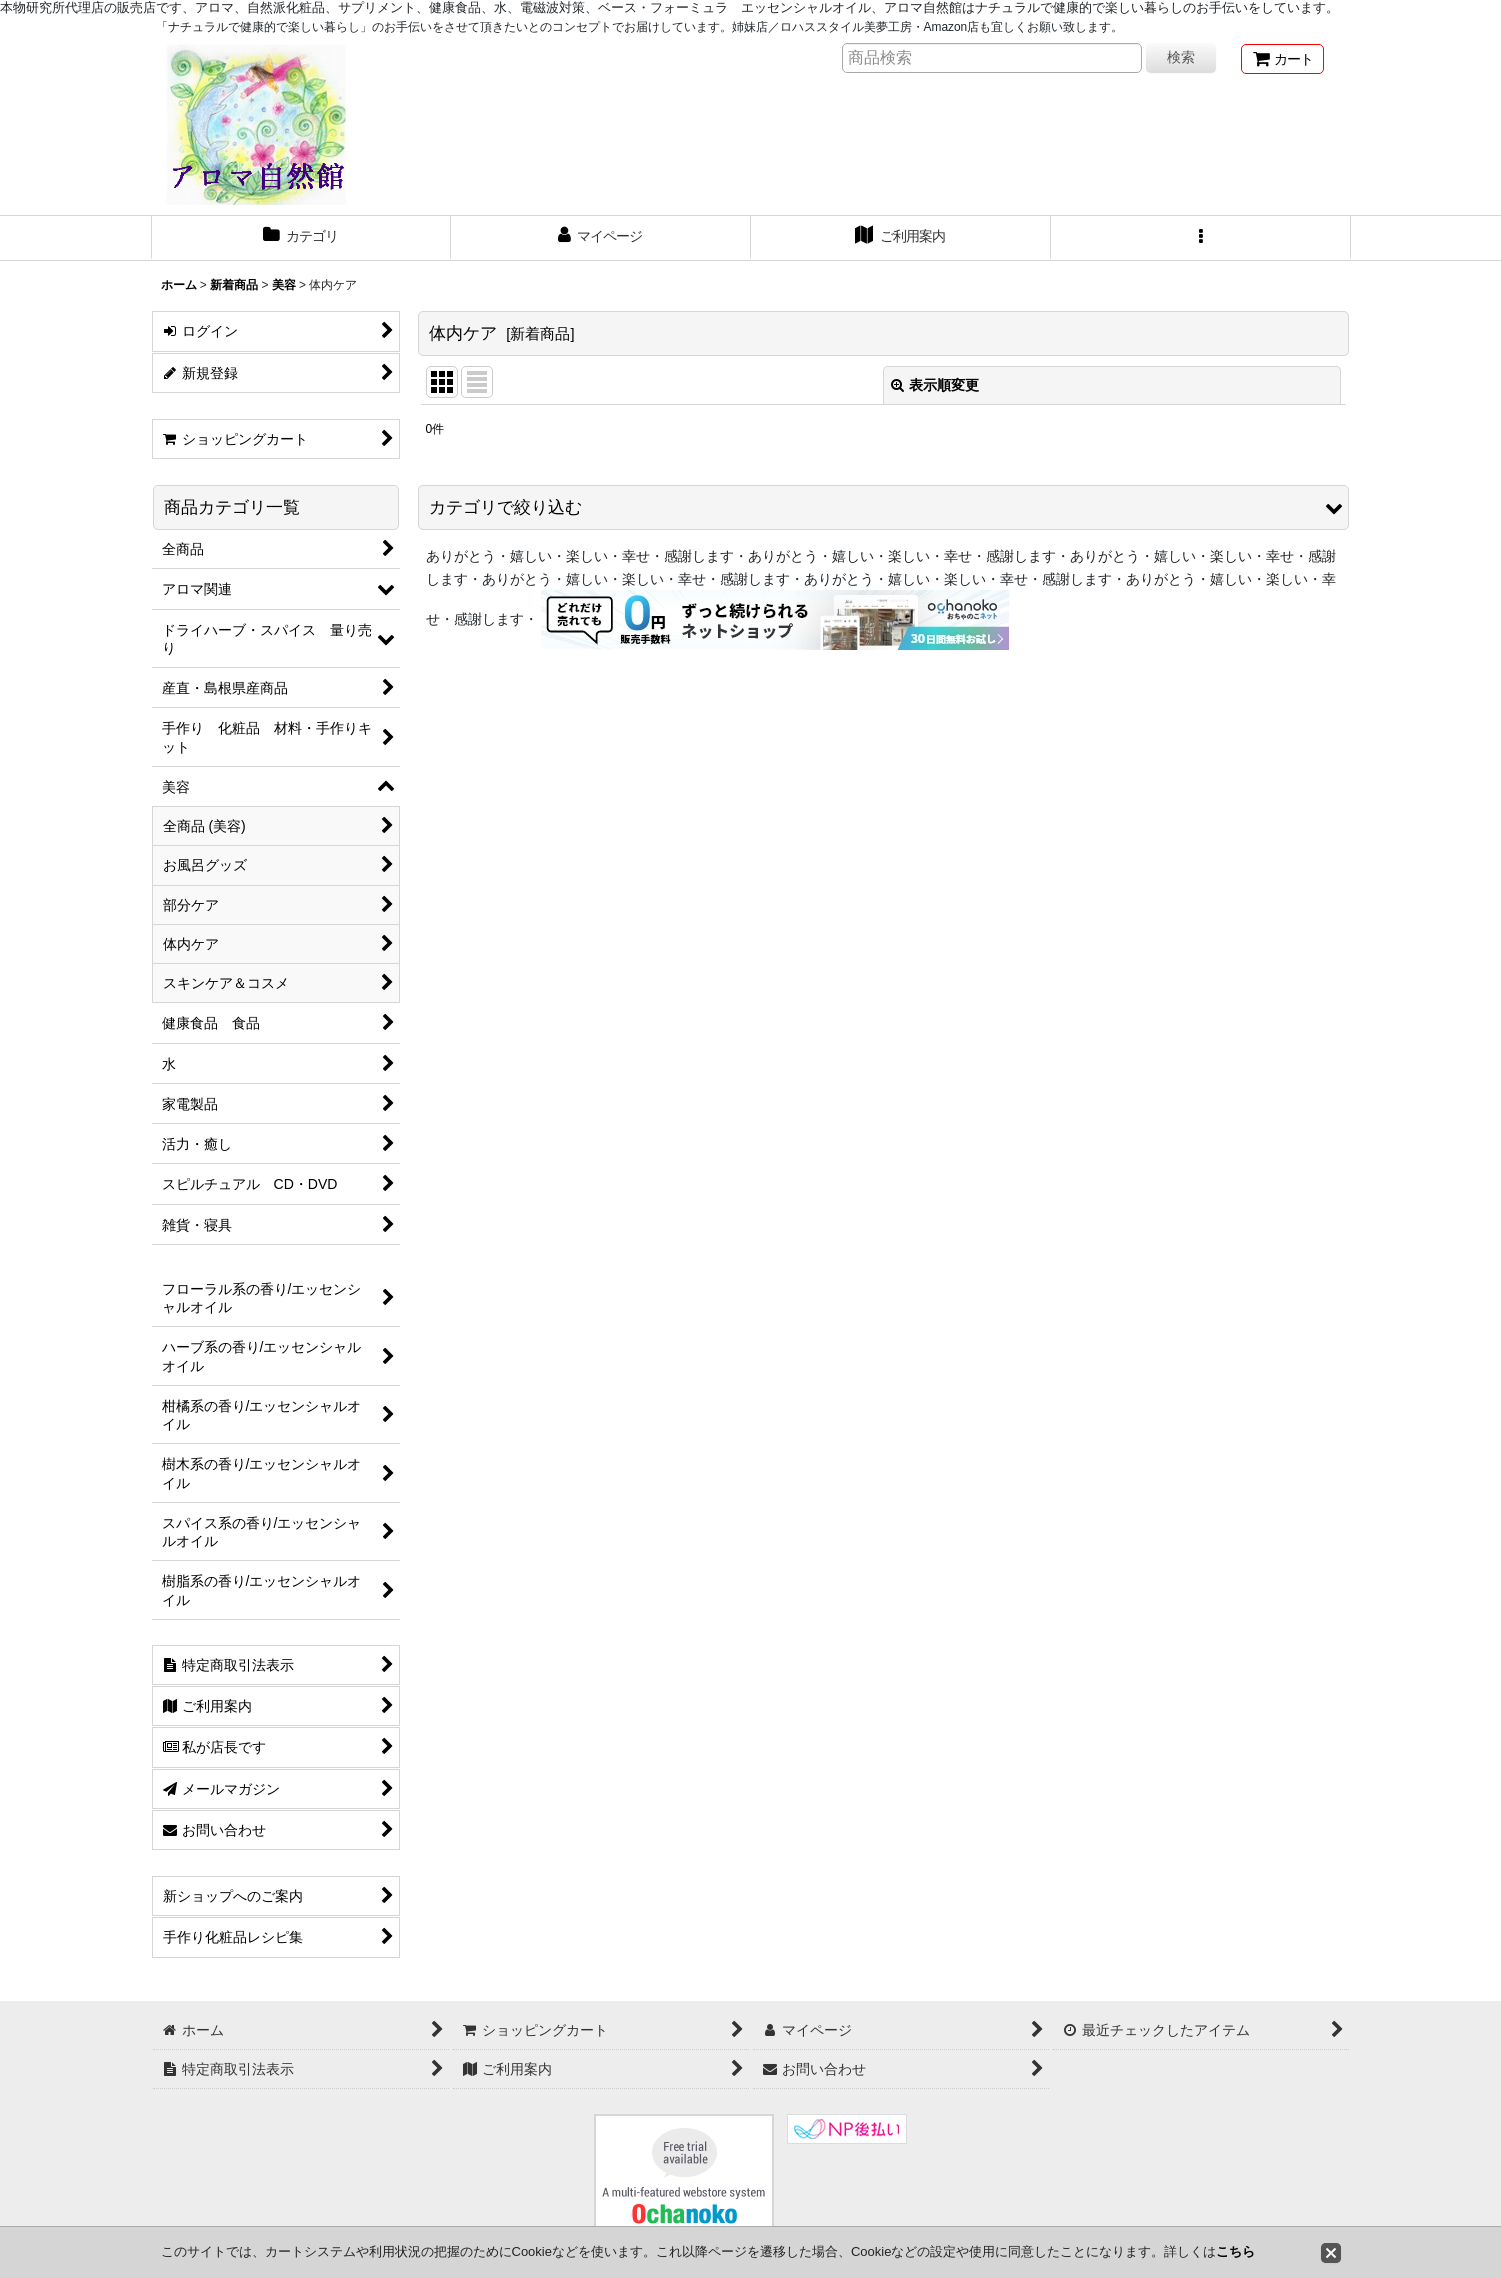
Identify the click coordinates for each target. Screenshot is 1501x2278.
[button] (1201, 238)
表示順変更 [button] (935, 385)
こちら (1235, 2251)
